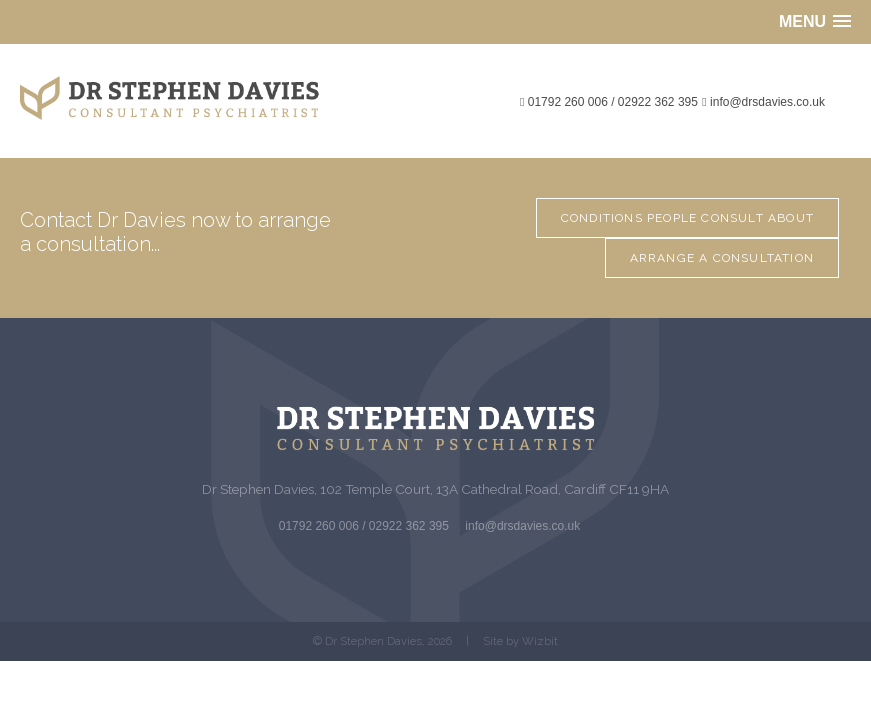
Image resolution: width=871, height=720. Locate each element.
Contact (56, 220)
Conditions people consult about (687, 218)
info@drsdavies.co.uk (763, 102)
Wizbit (540, 641)
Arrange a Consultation (722, 258)
